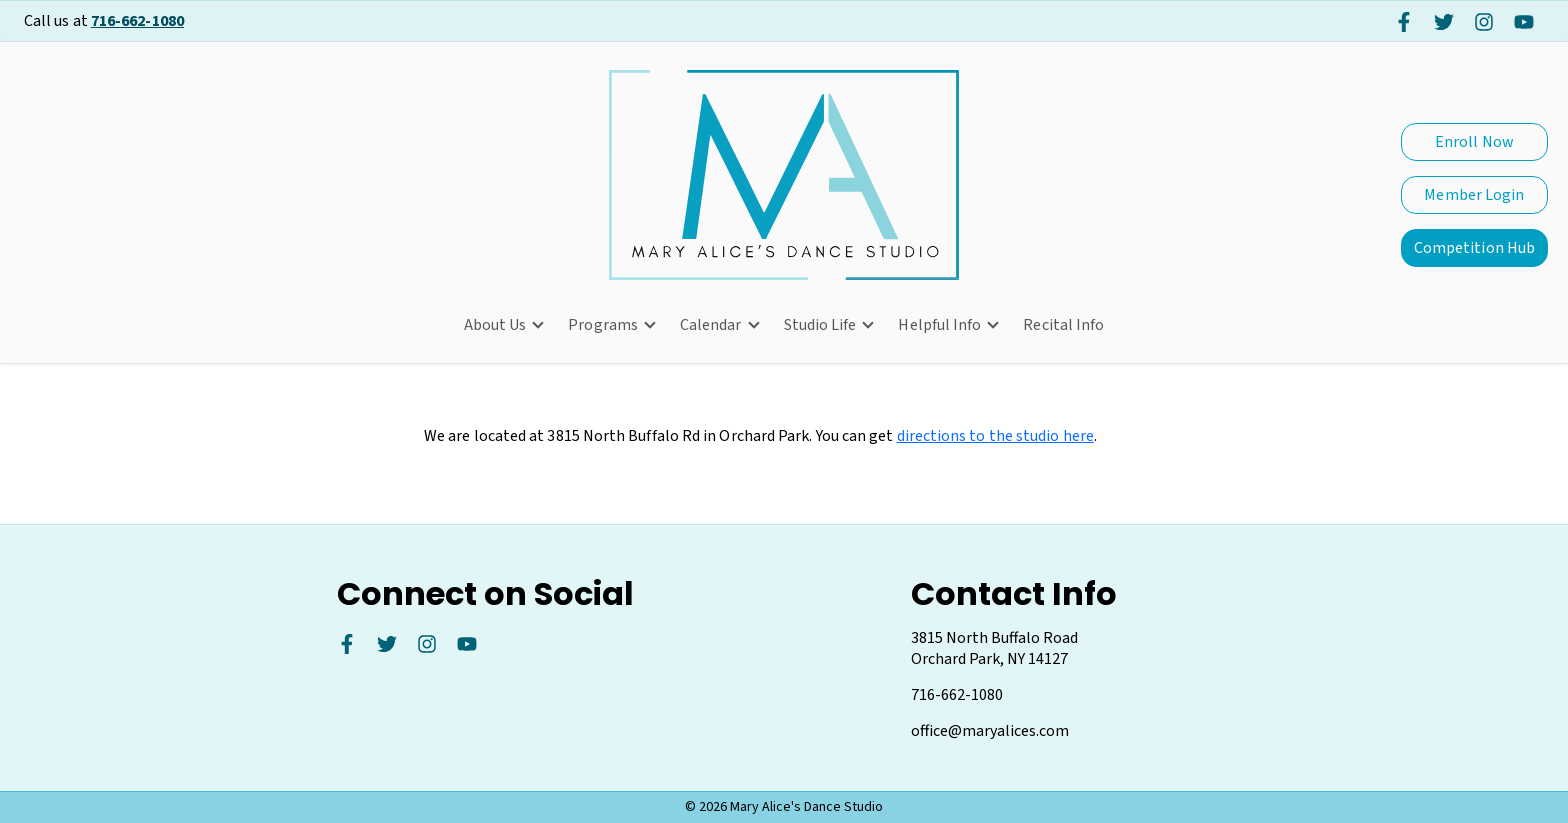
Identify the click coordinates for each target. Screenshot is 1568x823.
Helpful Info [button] (939, 325)
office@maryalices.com (990, 731)
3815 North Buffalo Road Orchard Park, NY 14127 (994, 648)
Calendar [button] (711, 325)
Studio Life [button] (820, 325)
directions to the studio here (995, 441)
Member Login (1474, 195)
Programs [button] (603, 325)
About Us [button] (495, 325)
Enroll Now (1474, 142)
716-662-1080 (137, 21)
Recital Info (1063, 325)
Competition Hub (1474, 248)
